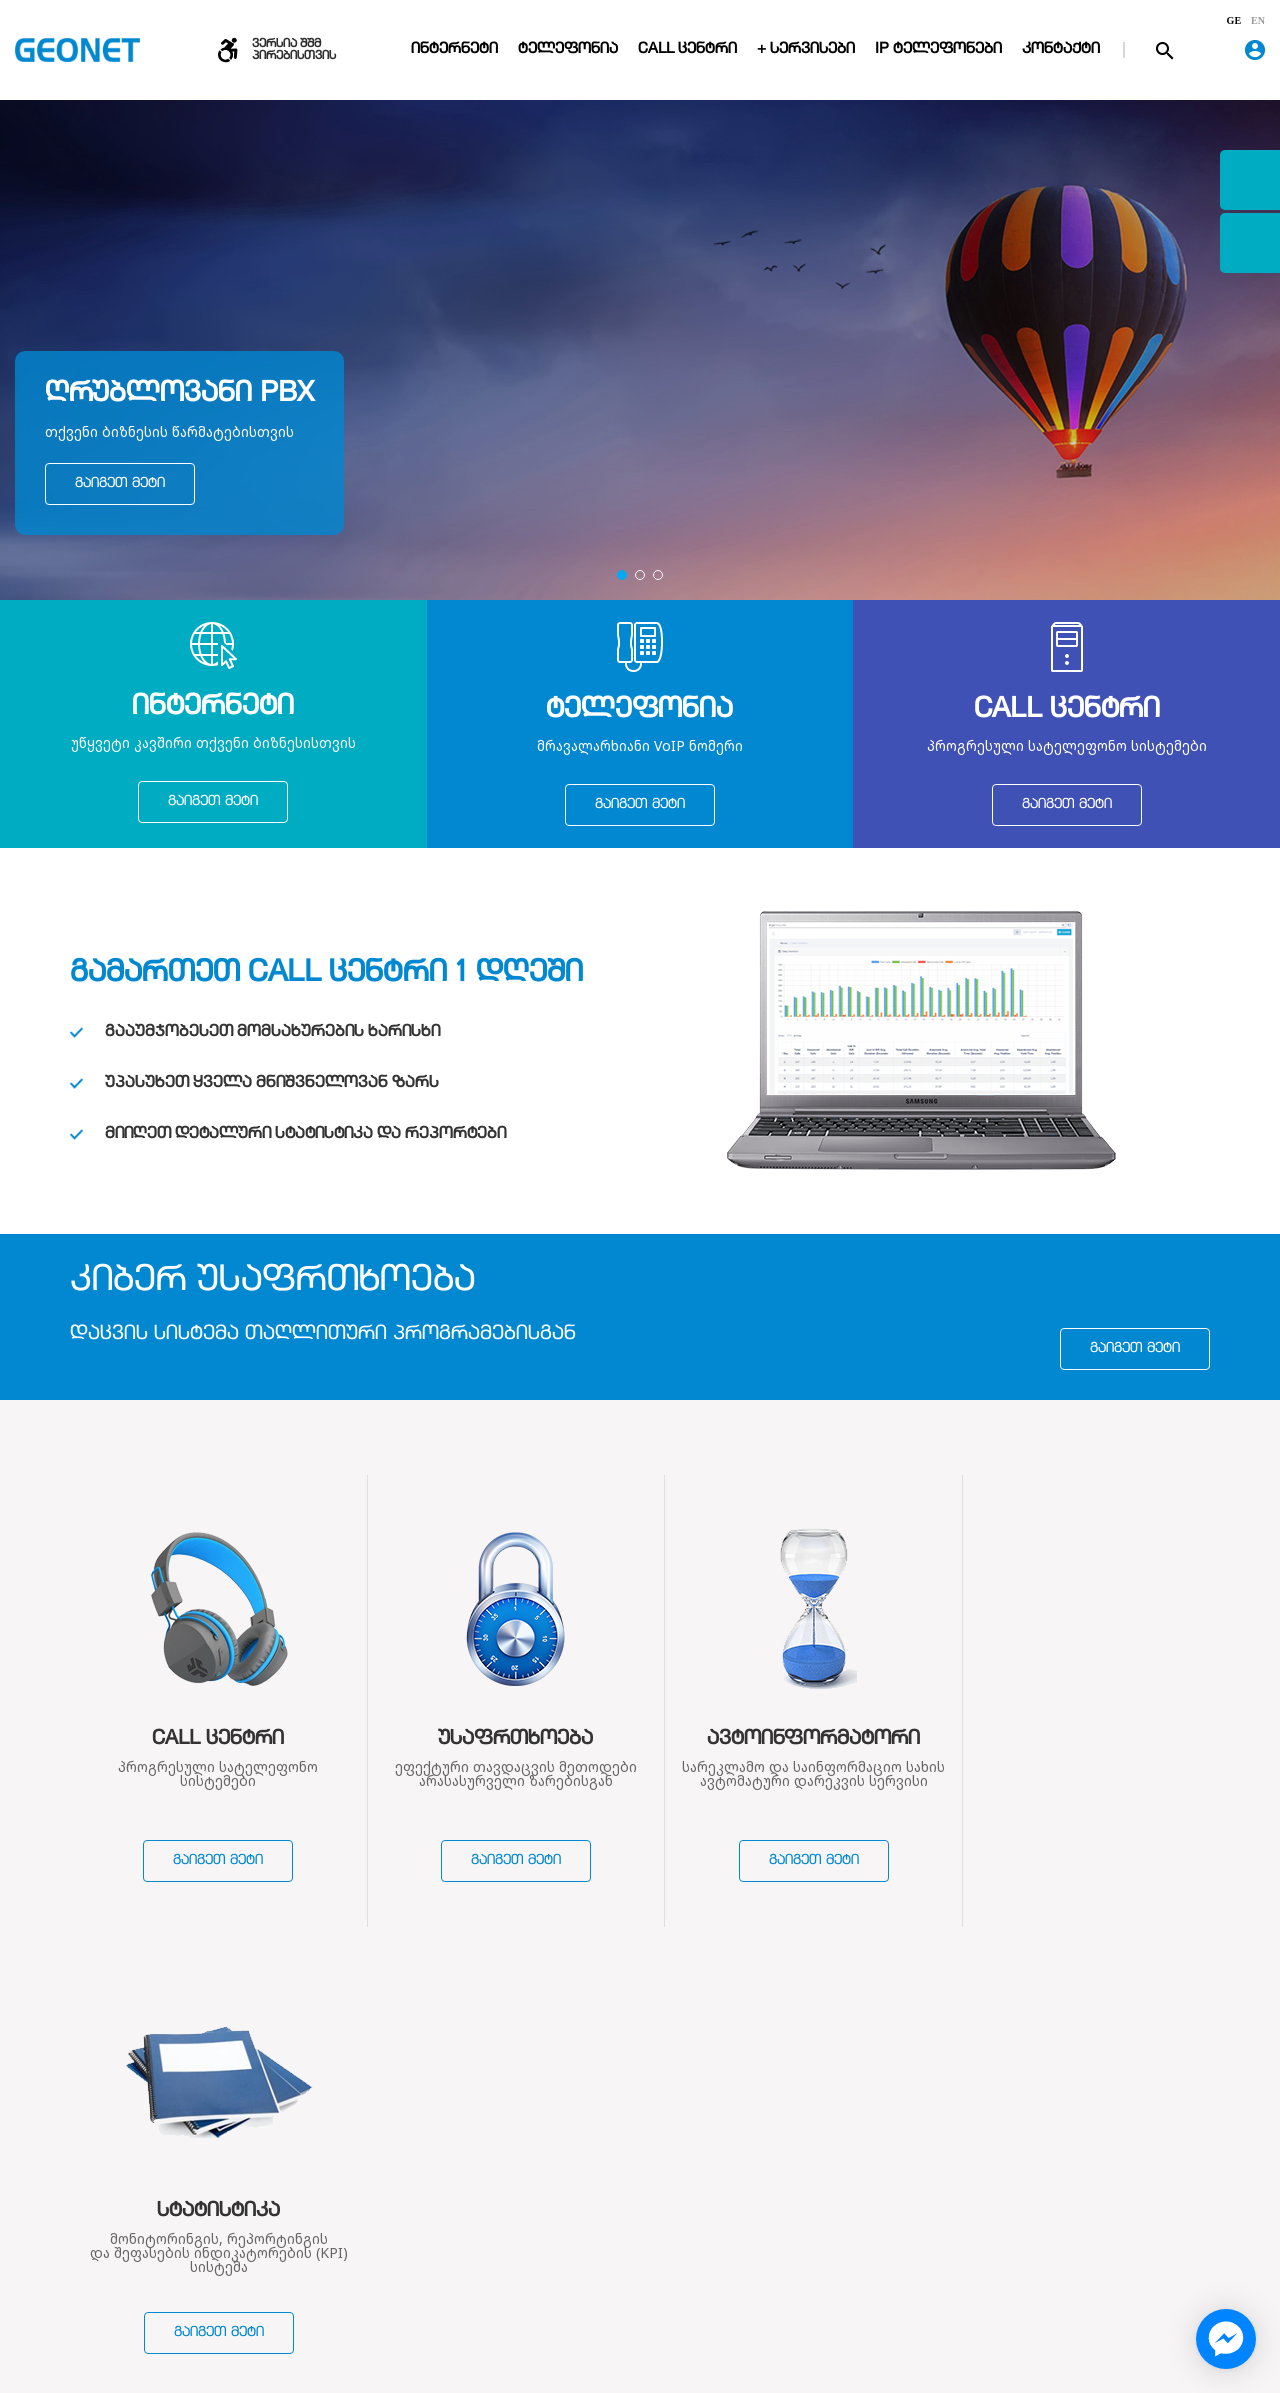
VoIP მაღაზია (604, 2275)
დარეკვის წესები (814, 2195)
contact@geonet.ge (1042, 2248)
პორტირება (795, 2248)
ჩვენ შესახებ (426, 2154)
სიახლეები (402, 2248)
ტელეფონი (598, 2222)
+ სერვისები (806, 49)
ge (1234, 21)
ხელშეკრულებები (427, 2222)
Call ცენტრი (687, 49)
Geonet (1006, 2275)
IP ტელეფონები (938, 49)
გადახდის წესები (814, 2222)
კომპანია (396, 2195)
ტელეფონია (568, 49)
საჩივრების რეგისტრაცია (802, 2284)
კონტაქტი (1061, 49)
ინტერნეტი (454, 49)
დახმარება (807, 2154)
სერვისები (609, 2154)
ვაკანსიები (403, 2275)
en (1258, 21)
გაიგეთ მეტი (120, 484)
